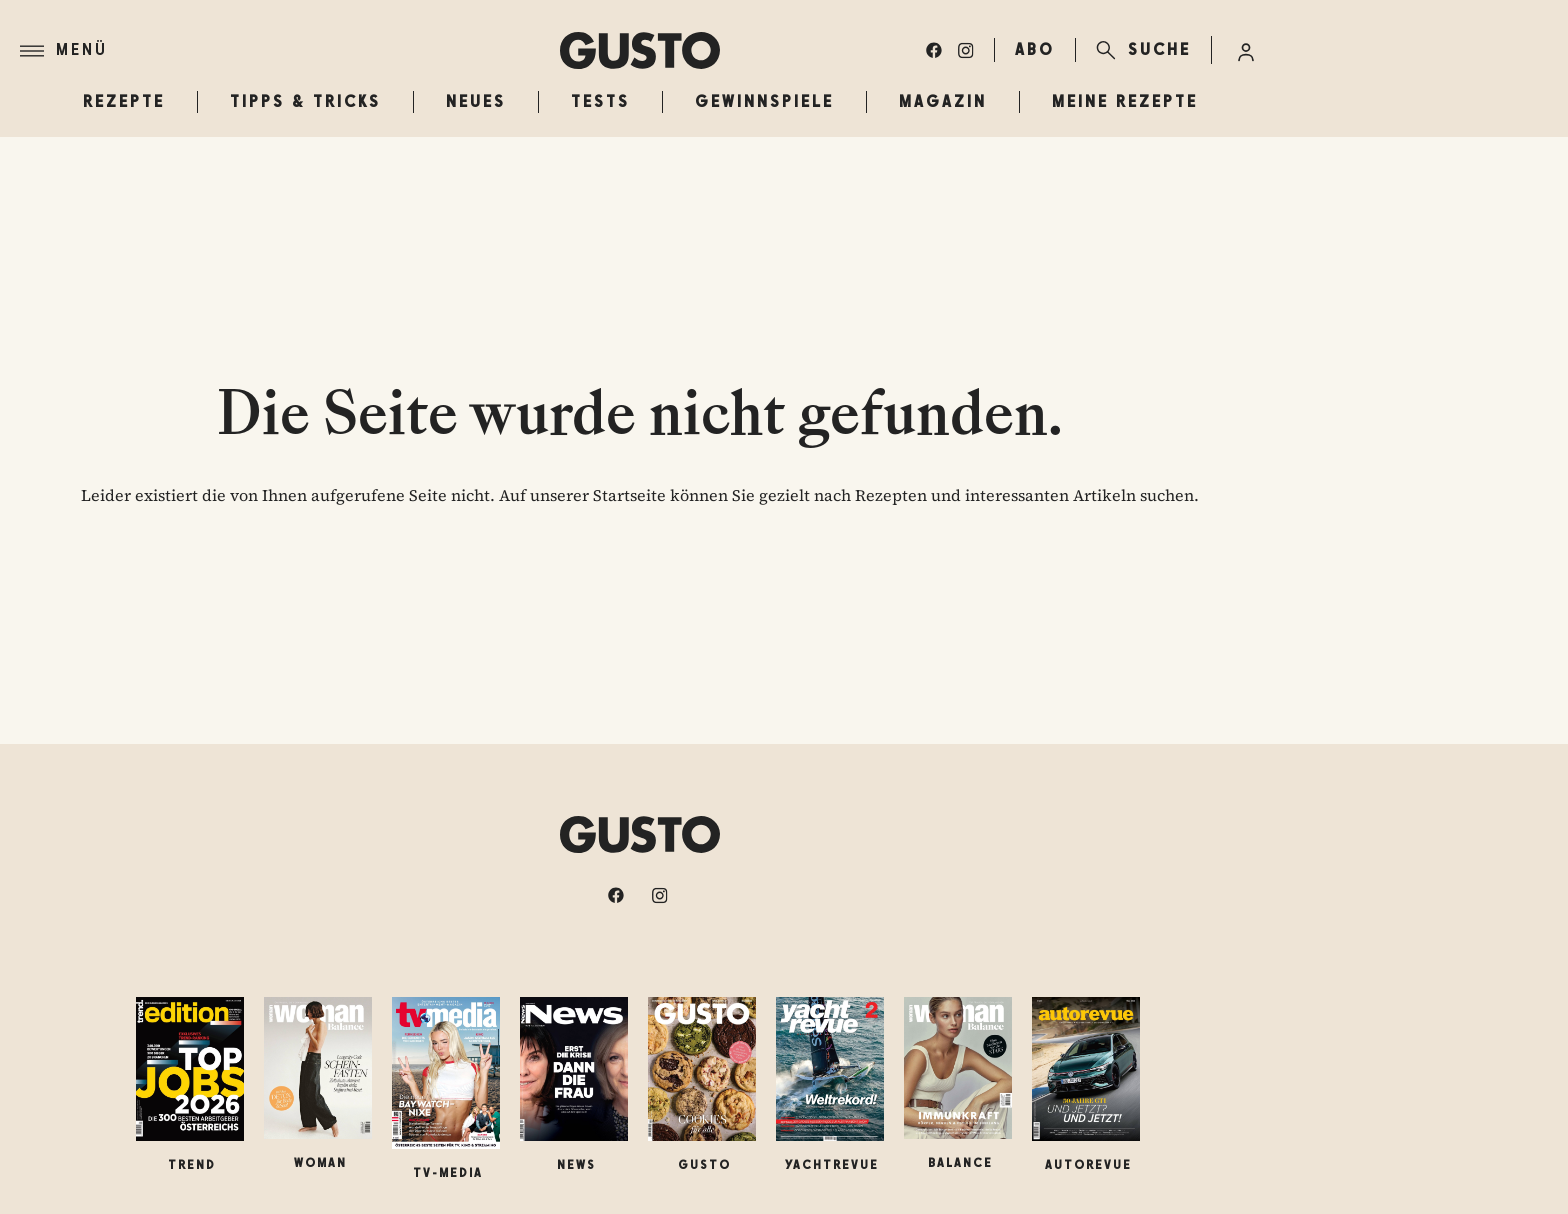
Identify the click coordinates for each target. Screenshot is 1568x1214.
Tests (600, 101)
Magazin (943, 101)
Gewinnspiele (764, 101)
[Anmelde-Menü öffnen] (1246, 50)
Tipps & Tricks (305, 101)
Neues (476, 101)
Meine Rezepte (1125, 101)
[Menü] (290, 51)
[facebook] (934, 50)
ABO (1035, 49)
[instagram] (966, 50)
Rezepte (124, 101)
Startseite (629, 495)
